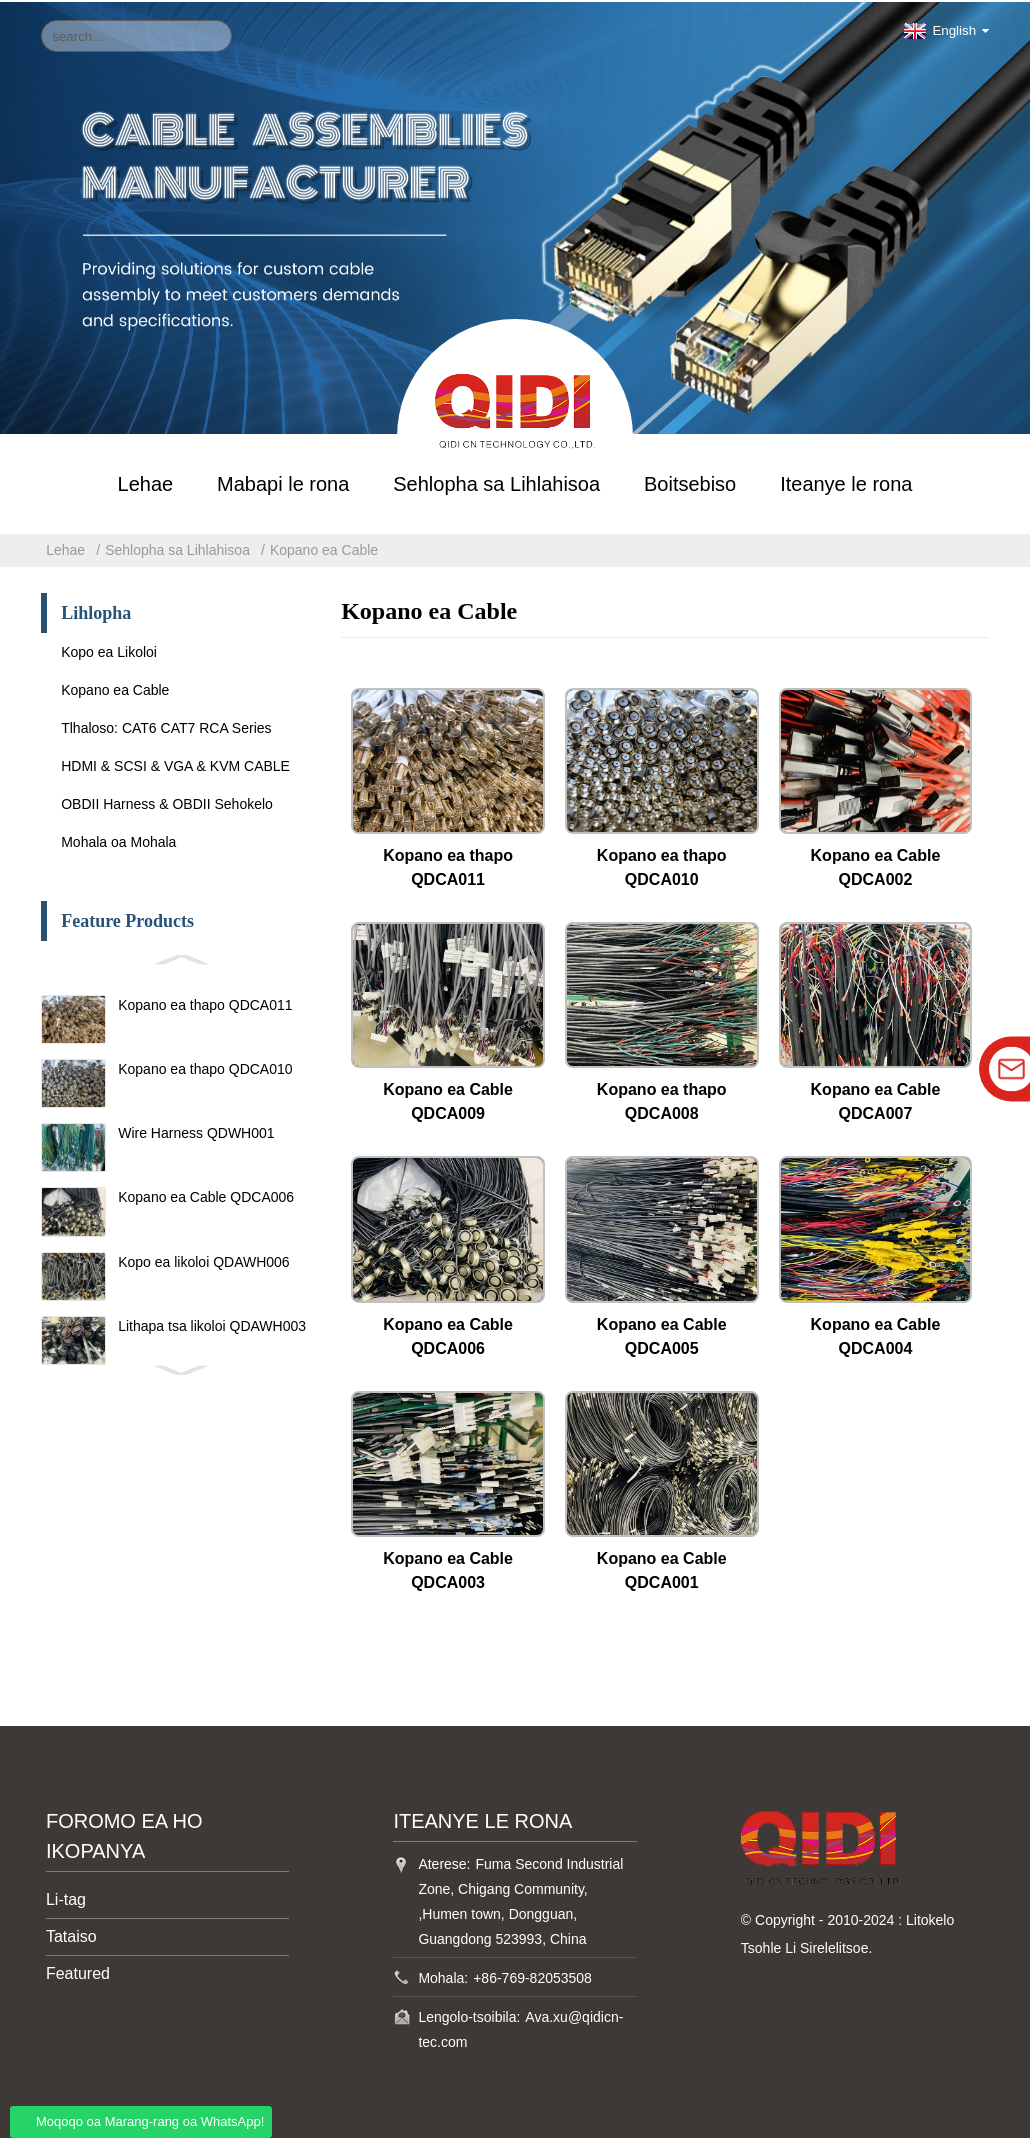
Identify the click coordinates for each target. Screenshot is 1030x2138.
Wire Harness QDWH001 (196, 1131)
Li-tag (66, 1897)
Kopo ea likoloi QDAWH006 (203, 1260)
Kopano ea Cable (324, 548)
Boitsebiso (690, 482)
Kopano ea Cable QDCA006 (206, 1196)
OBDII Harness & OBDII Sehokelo (167, 802)
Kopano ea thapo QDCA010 (205, 1067)
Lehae (146, 482)
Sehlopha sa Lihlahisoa (496, 482)
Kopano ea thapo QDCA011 (205, 1003)
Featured (78, 1971)
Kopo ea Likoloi (109, 650)
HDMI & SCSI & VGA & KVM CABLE (175, 764)
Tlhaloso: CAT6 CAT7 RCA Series (166, 726)
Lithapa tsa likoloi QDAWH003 (212, 1324)
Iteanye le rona (846, 482)
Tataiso (71, 1934)
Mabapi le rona (283, 482)
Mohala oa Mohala (118, 840)
